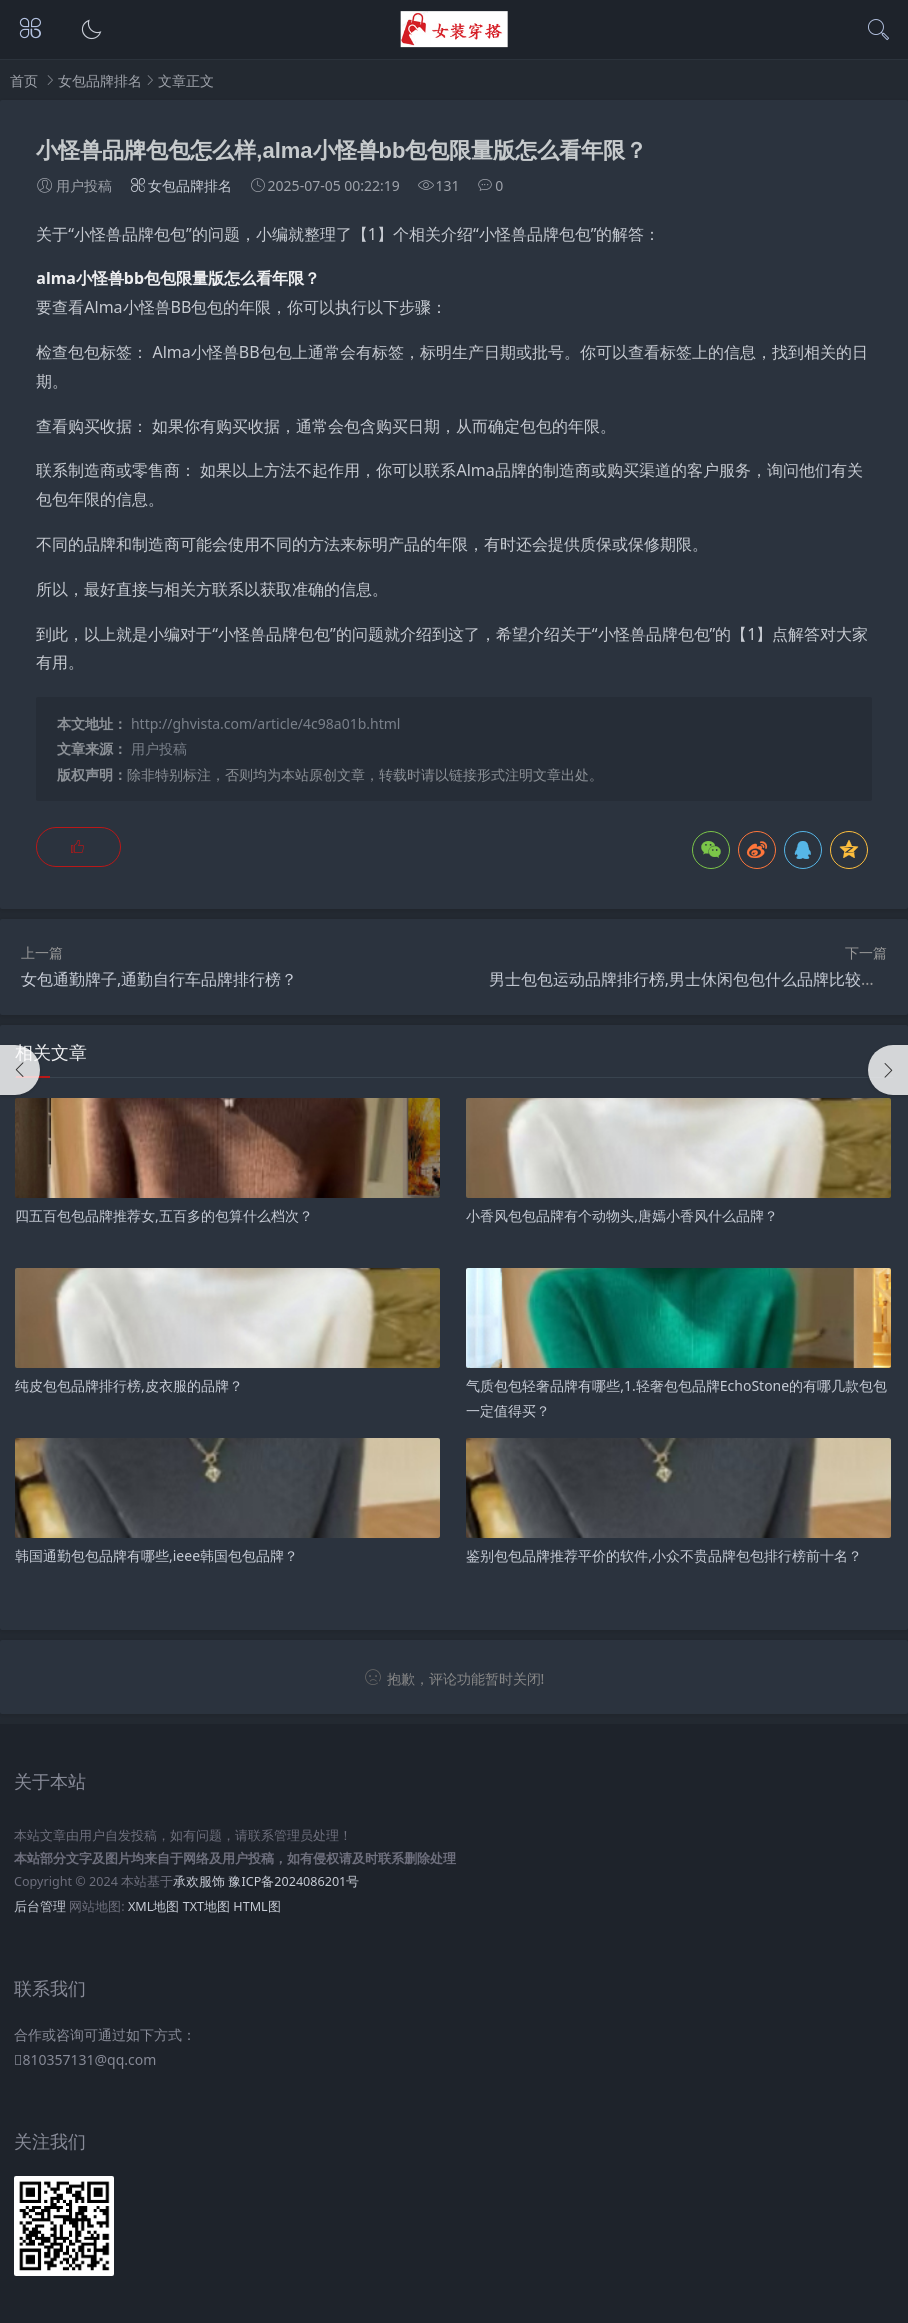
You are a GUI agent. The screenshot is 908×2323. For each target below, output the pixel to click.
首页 (24, 80)
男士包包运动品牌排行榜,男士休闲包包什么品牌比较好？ (691, 979)
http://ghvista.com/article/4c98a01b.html (266, 723)
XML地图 (153, 1906)
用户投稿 (159, 748)
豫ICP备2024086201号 (293, 1881)
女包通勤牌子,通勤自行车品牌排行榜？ (159, 979)
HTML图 (256, 1906)
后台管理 (40, 1906)
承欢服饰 (199, 1881)
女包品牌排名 (100, 80)
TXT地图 (206, 1906)
